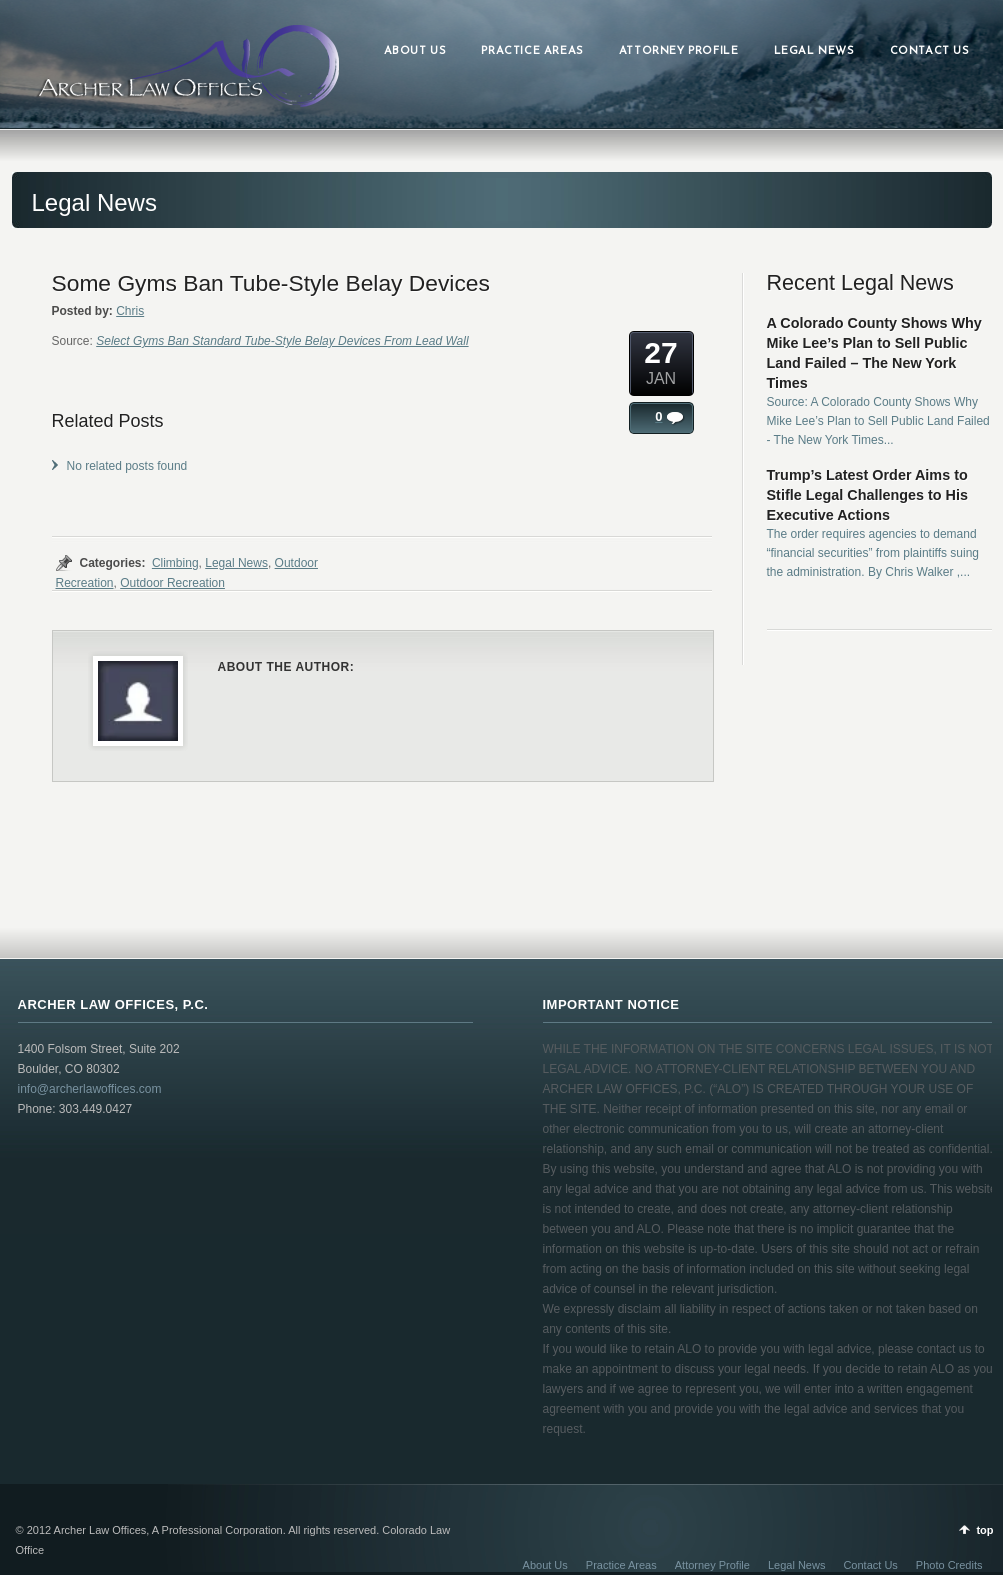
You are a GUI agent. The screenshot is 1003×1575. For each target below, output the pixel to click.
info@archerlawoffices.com (90, 1089)
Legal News (236, 563)
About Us (545, 1565)
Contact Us (870, 1565)
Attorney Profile (712, 1565)
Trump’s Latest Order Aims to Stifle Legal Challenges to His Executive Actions (868, 495)
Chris (130, 311)
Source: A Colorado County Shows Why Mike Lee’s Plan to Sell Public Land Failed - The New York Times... (878, 421)
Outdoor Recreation (172, 583)
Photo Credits (949, 1565)
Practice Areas (621, 1565)
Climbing (175, 563)
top (984, 1530)
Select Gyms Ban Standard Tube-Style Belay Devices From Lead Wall (282, 341)
